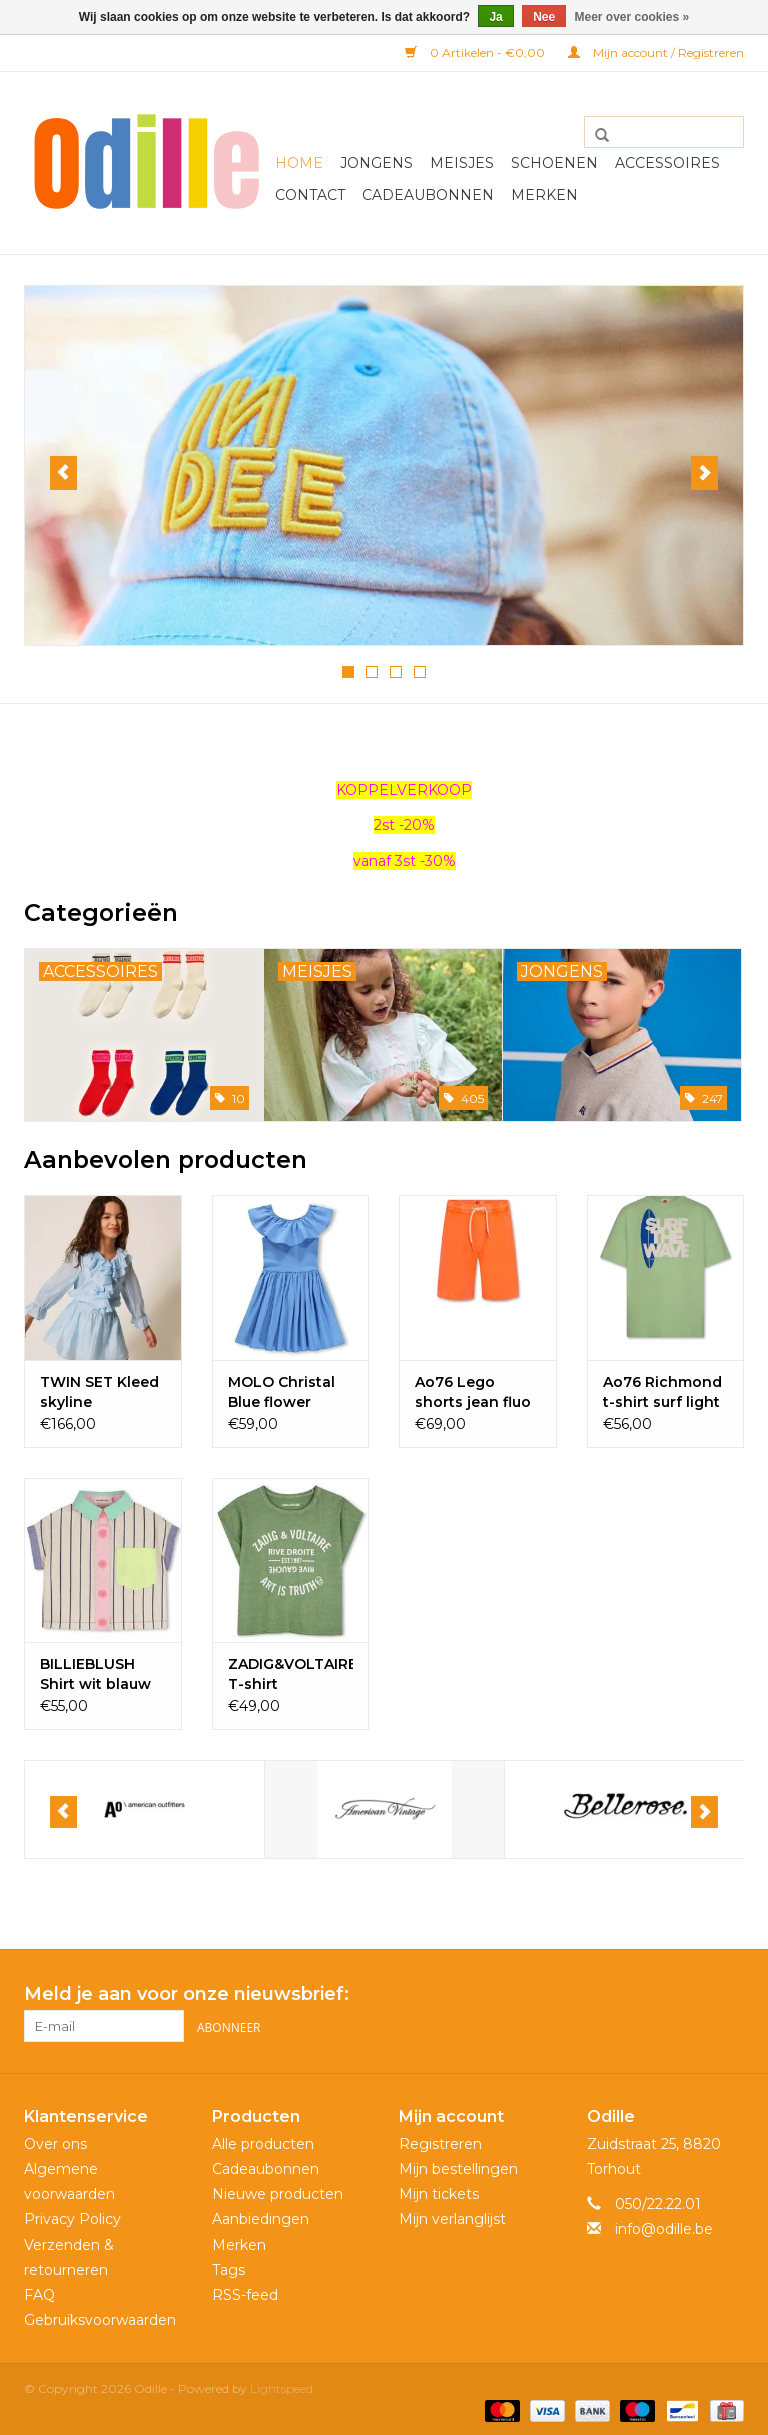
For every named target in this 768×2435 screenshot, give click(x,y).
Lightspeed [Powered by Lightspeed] (281, 2387)
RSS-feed (245, 2293)
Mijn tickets (439, 2192)
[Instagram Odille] (728, 1994)
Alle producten (263, 2142)
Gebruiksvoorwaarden (100, 2318)
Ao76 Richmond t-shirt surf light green (662, 1391)
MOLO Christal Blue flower (281, 1391)
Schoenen (554, 163)
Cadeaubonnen (428, 195)
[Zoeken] (664, 132)
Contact (310, 195)
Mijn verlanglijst (452, 2218)
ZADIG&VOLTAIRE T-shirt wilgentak (291, 1673)
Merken (544, 195)
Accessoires (667, 163)
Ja (495, 17)
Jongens (376, 163)
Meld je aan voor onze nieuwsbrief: (186, 1993)
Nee (544, 17)
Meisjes (462, 163)
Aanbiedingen (260, 2218)
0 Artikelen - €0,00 (476, 52)
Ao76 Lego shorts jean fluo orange (473, 1391)
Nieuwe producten (277, 2192)
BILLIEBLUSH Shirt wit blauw (95, 1673)
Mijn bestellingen (458, 2167)
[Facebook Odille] (692, 1994)
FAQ (39, 2293)
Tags (228, 2268)
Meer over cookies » (632, 17)
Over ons (55, 2142)
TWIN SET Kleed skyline (99, 1391)
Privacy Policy (72, 2218)
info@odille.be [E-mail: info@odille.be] (664, 2228)
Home (299, 163)
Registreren (440, 2142)
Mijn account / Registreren (656, 52)
